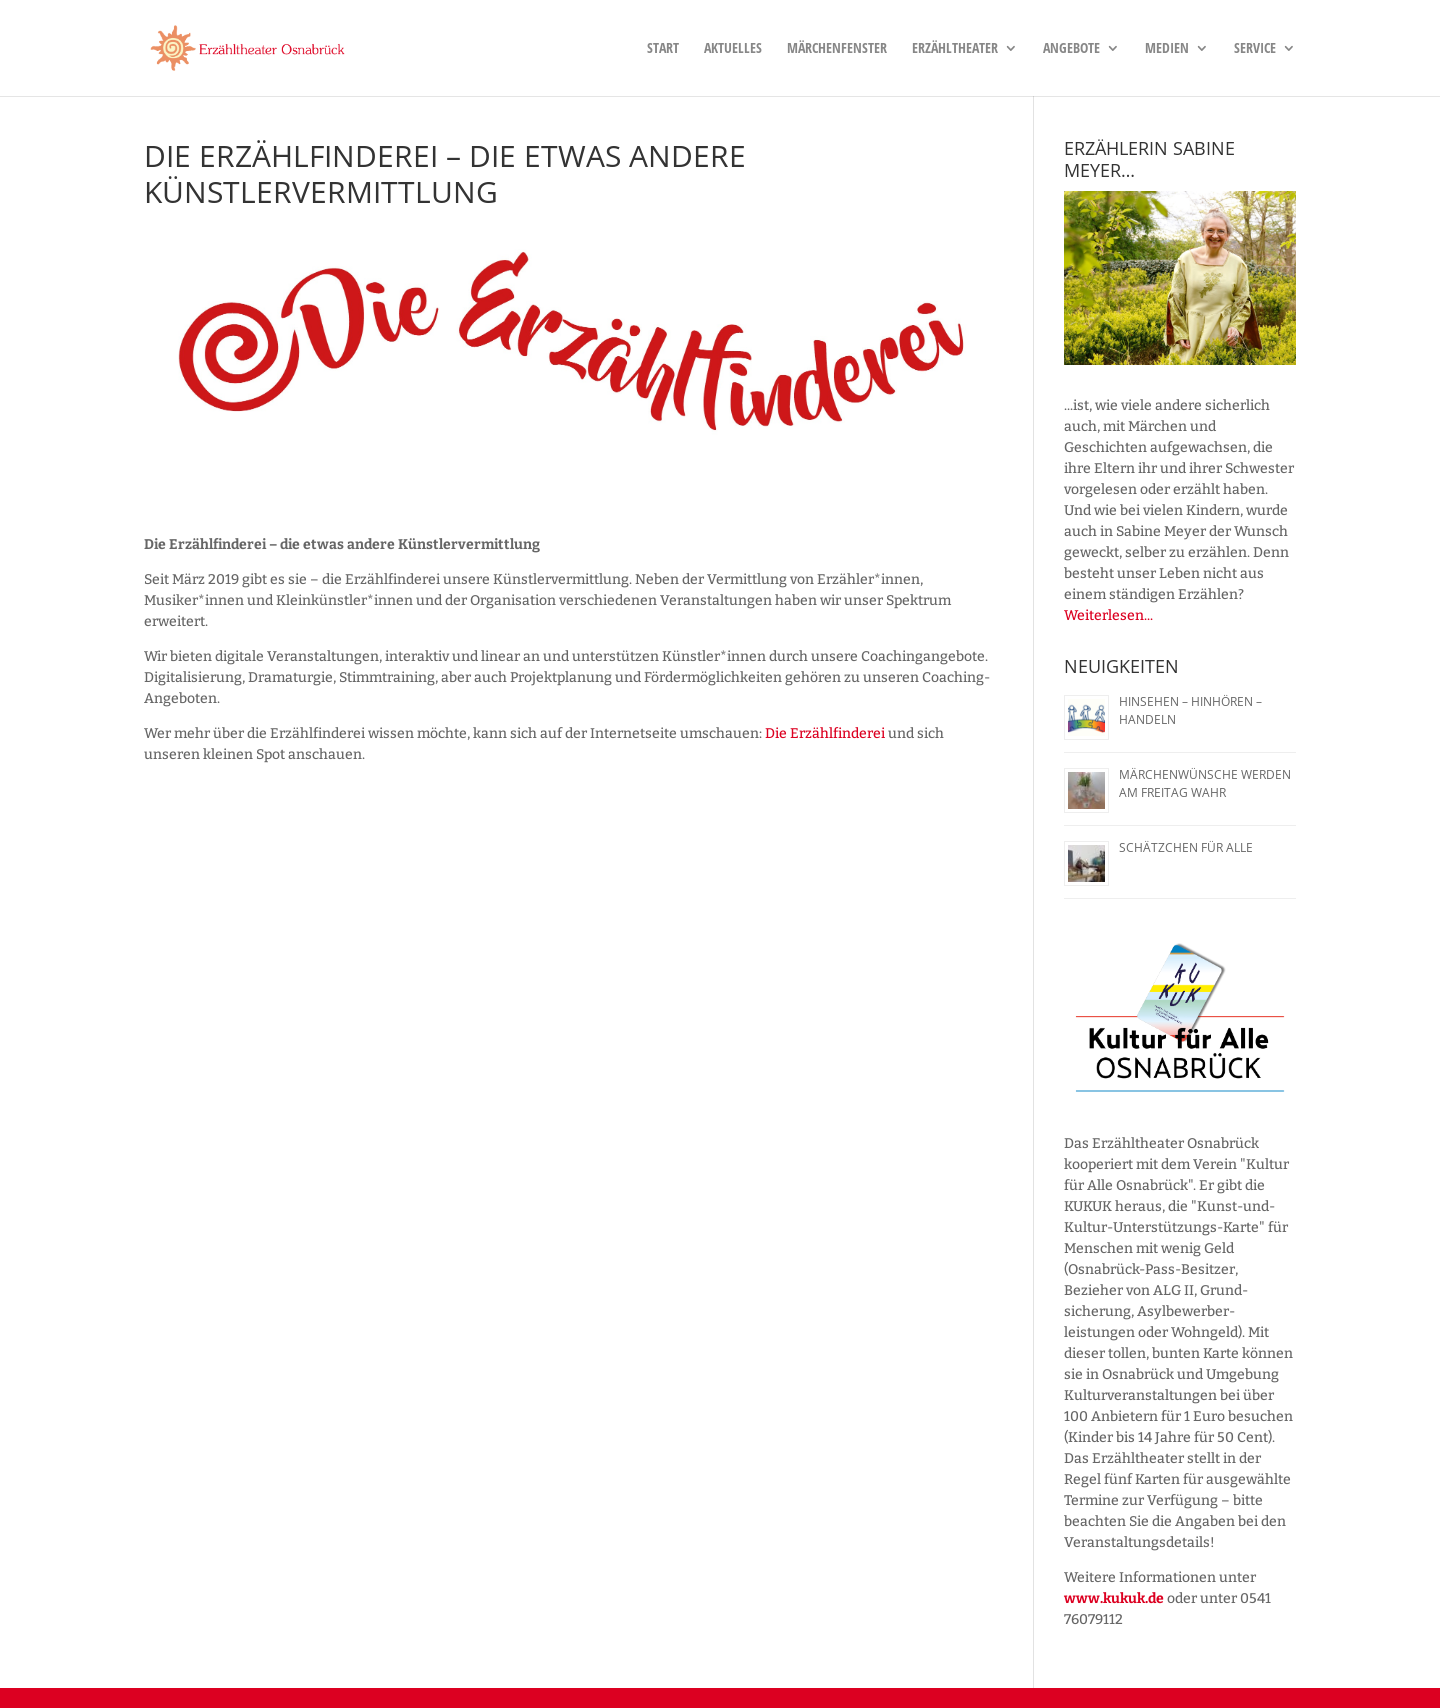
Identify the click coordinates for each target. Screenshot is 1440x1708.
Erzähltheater (955, 49)
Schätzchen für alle (1186, 847)
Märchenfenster (837, 49)
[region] (1180, 278)
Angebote (1071, 49)
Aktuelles (733, 49)
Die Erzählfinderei (825, 733)
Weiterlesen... (1108, 615)
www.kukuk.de (1114, 1598)
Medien (1167, 49)
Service (1255, 49)
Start (663, 49)
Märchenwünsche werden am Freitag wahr (1205, 783)
